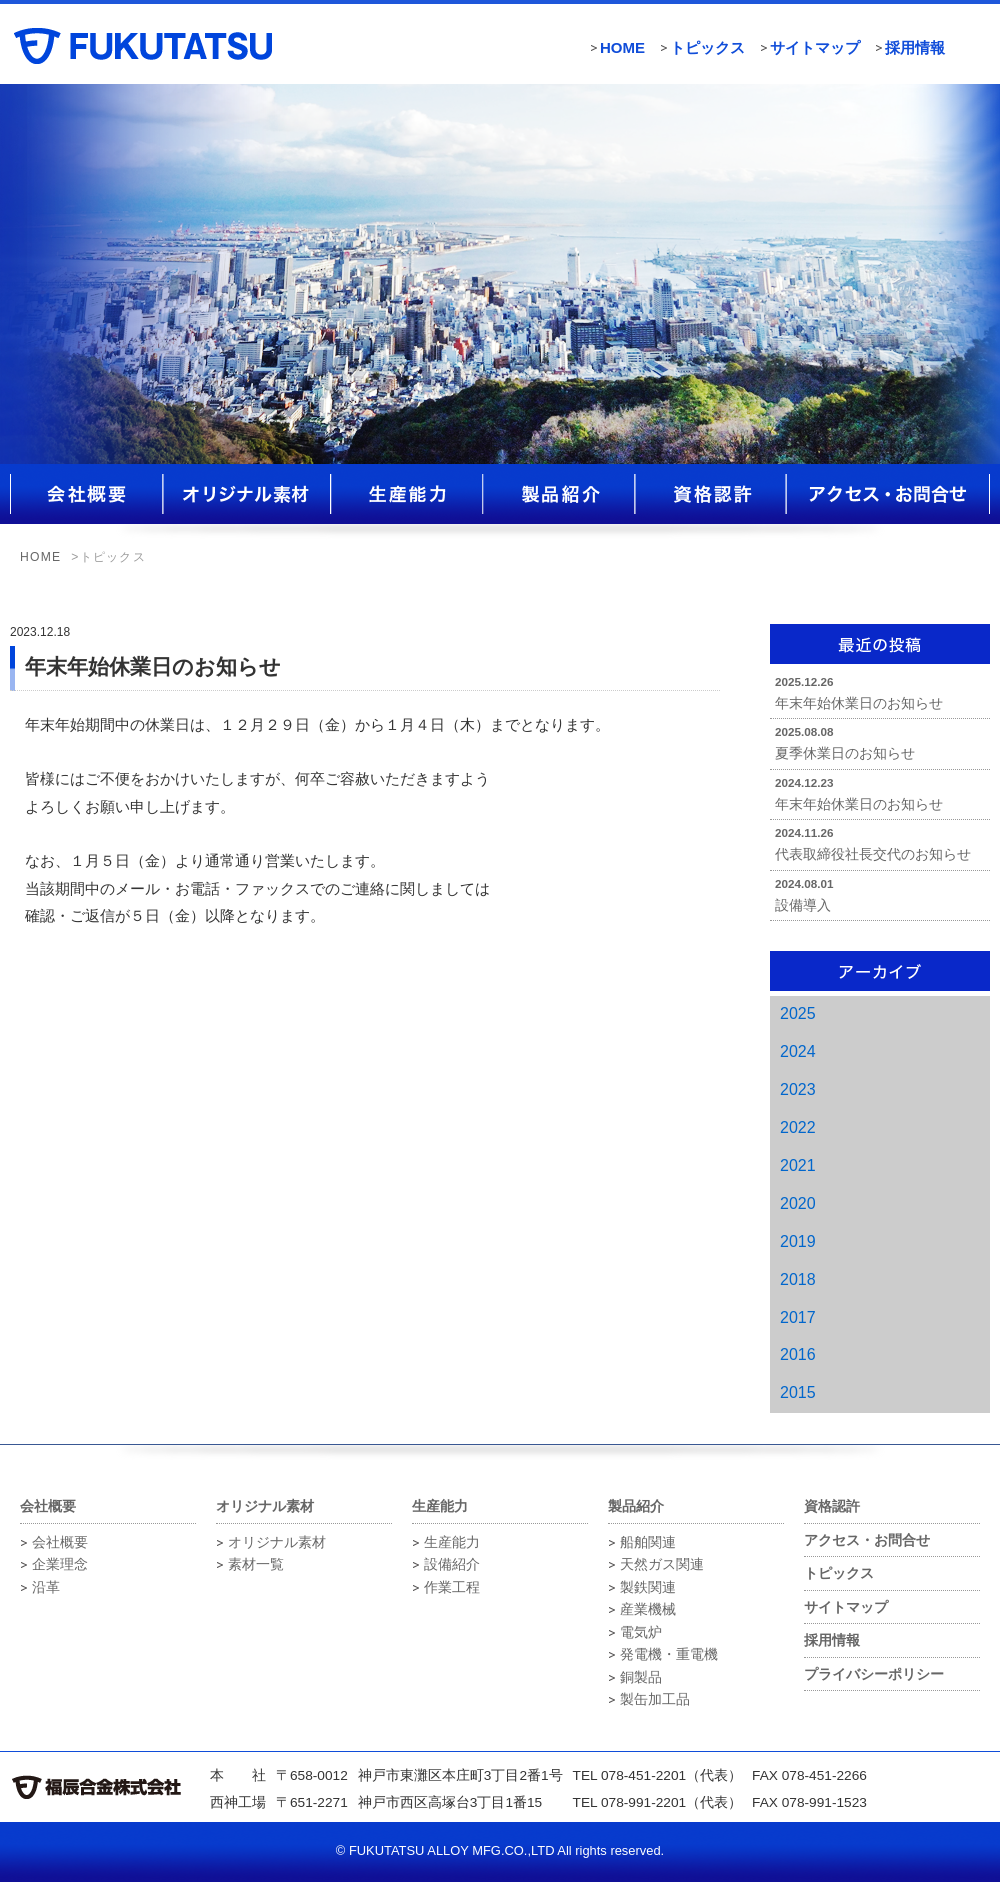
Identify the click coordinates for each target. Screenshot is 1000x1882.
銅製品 (641, 1677)
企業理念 (60, 1564)
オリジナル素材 (277, 1542)
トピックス (707, 47)
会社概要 (60, 1542)
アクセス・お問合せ (867, 1540)
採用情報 (915, 47)
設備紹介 (452, 1564)
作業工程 (452, 1587)
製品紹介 (636, 1506)
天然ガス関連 (662, 1564)
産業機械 (648, 1609)
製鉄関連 (648, 1587)
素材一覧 (256, 1564)
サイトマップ (815, 47)
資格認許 (832, 1506)
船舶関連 (648, 1542)
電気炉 (641, 1632)
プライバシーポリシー (874, 1674)
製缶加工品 (655, 1699)
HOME (622, 47)
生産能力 (452, 1542)
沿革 (46, 1587)
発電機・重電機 (669, 1654)
